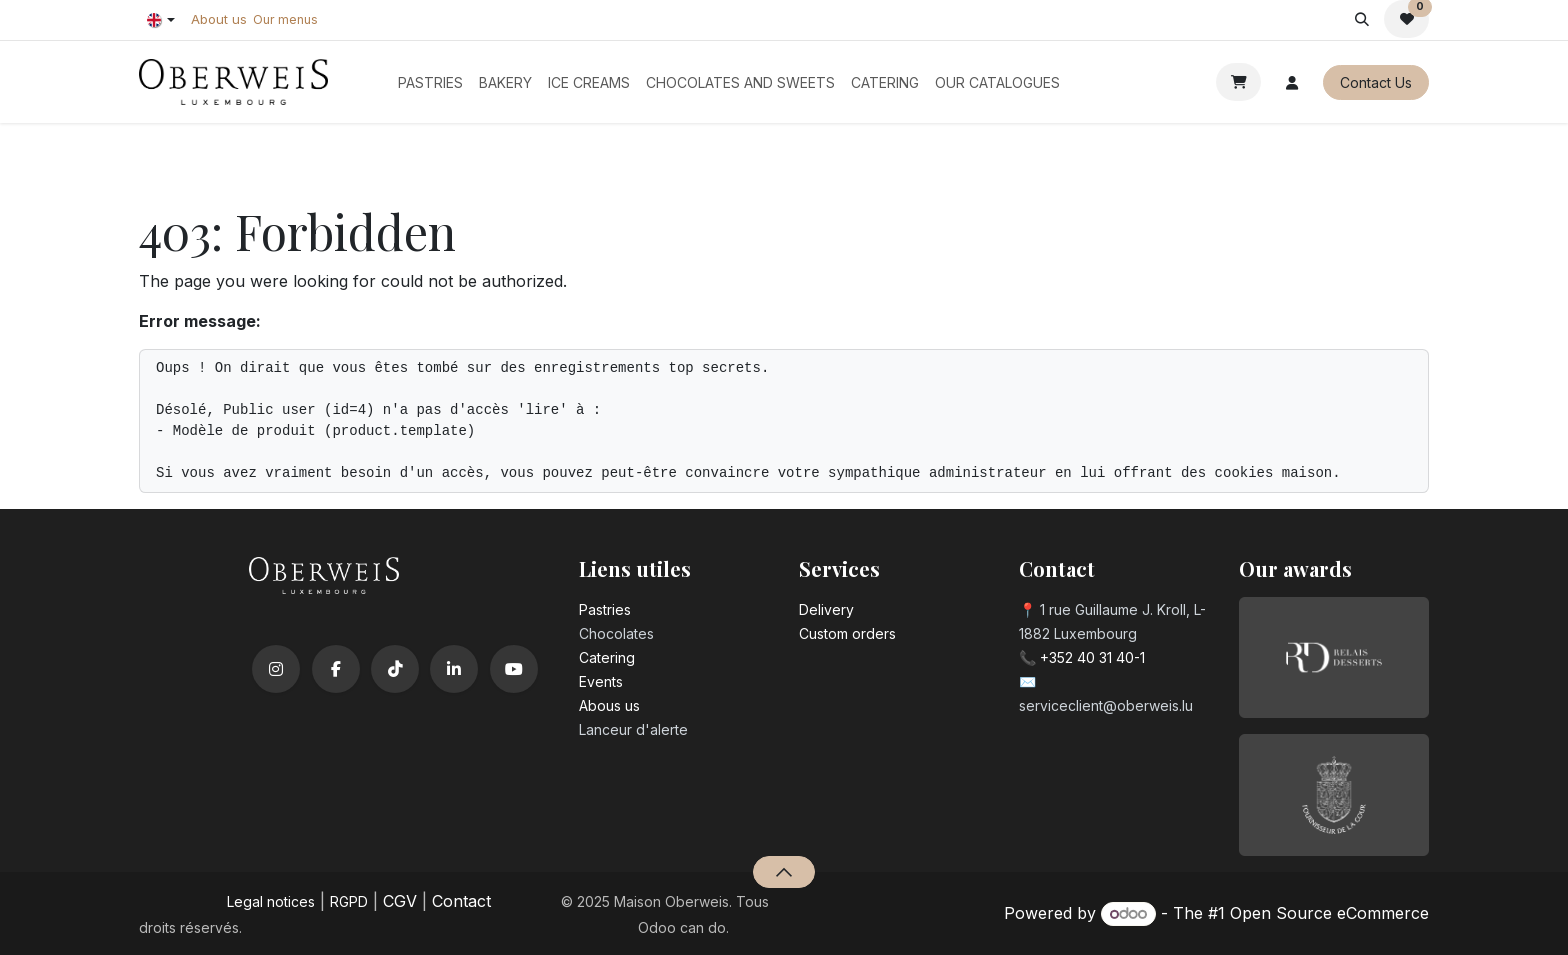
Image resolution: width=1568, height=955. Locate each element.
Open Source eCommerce (1329, 913)
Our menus (285, 19)
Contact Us (1376, 82)
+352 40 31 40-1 (1092, 657)
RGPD (349, 901)
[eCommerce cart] (1238, 82)
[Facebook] (336, 669)
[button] (1361, 19)
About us (219, 19)
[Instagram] (276, 669)
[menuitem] (430, 82)
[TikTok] (395, 669)
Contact (461, 901)
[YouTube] (514, 669)
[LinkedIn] (454, 669)
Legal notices (271, 901)
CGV (400, 901)
